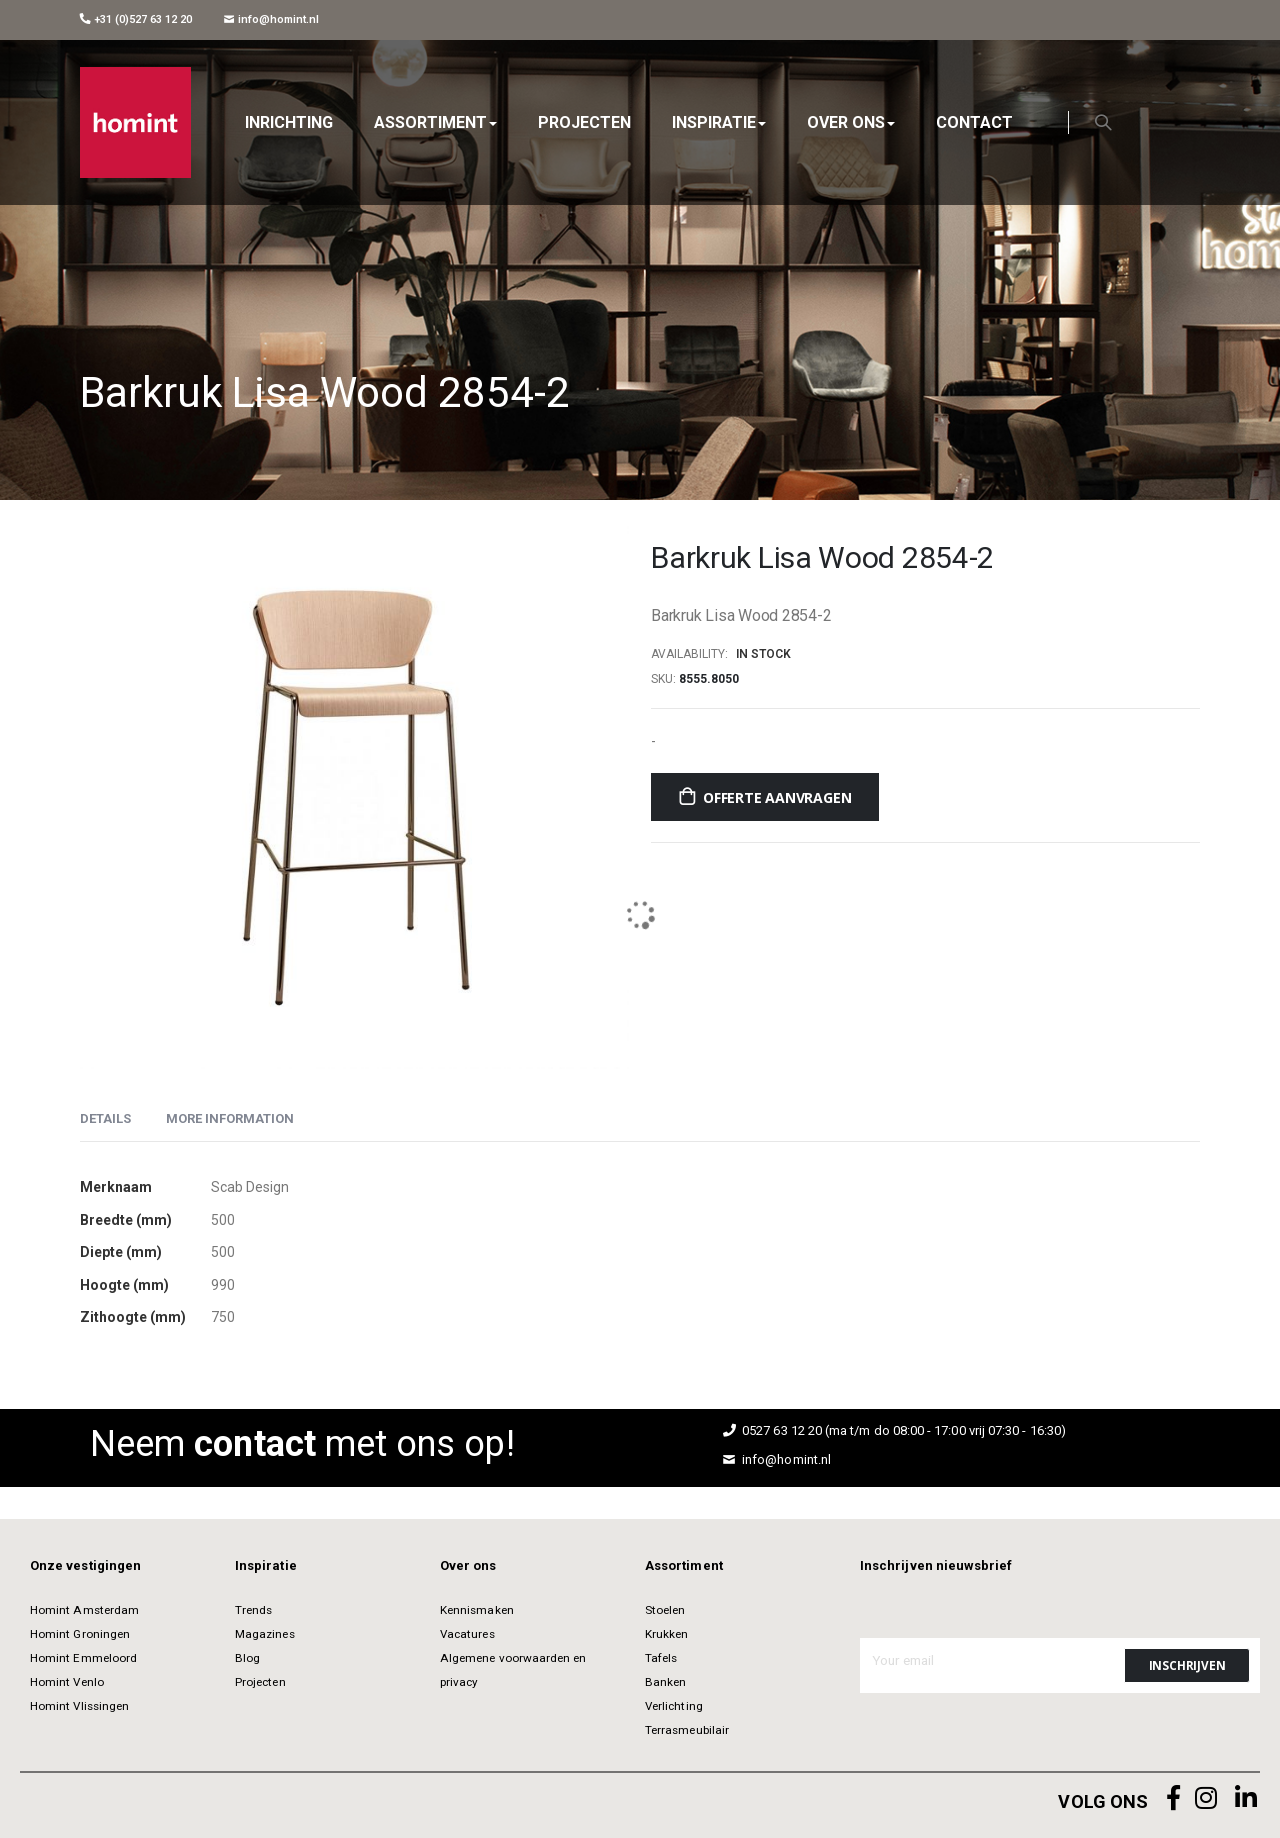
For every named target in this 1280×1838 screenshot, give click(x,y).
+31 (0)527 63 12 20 (136, 19)
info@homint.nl (271, 19)
